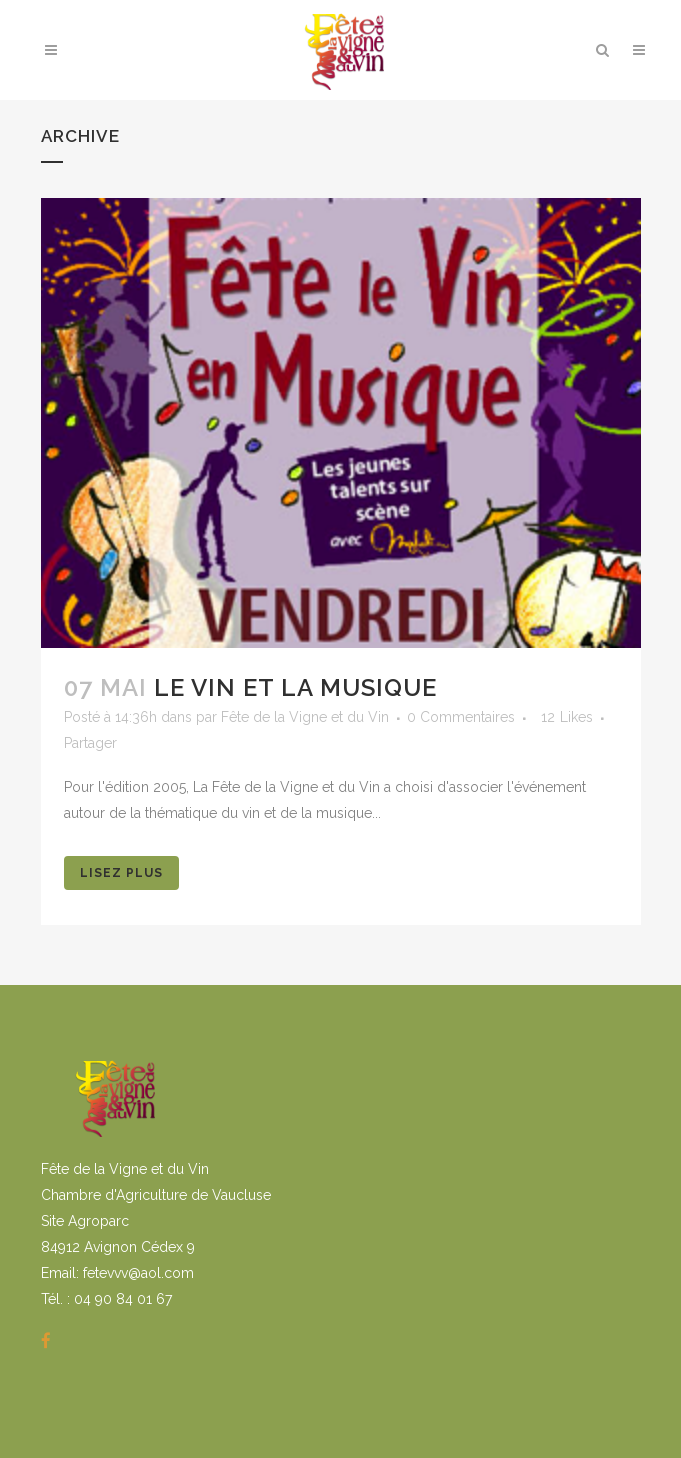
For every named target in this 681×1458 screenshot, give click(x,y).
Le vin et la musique (295, 687)
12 (567, 717)
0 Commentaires (461, 717)
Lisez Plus (121, 873)
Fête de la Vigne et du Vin (305, 717)
